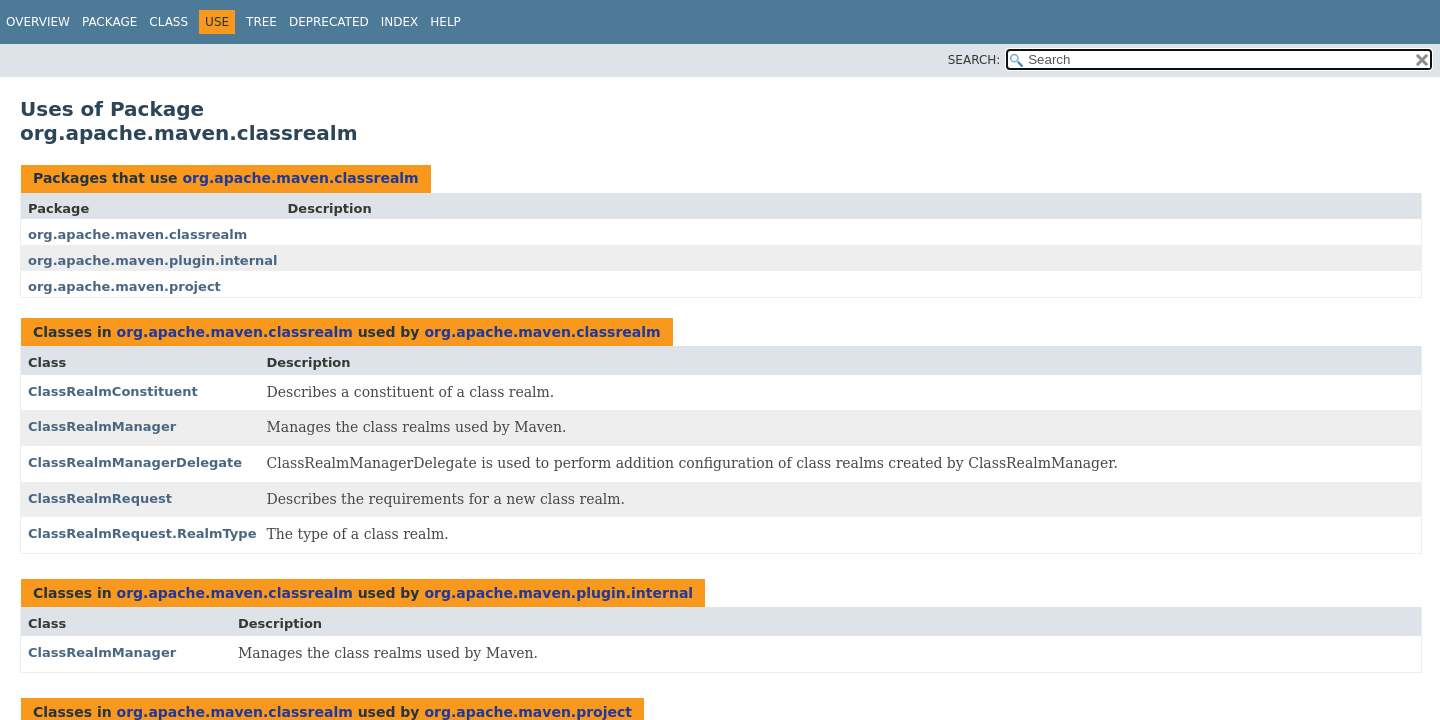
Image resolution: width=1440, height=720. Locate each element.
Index (400, 22)
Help (445, 22)
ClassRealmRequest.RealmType (142, 533)
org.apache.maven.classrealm (300, 178)
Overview (38, 22)
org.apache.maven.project (124, 286)
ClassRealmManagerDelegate (135, 462)
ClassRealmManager (102, 426)
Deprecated (329, 22)
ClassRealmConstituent (113, 391)
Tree (261, 22)
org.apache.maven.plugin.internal (153, 260)
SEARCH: (974, 60)
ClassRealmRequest (100, 498)
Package (109, 22)
